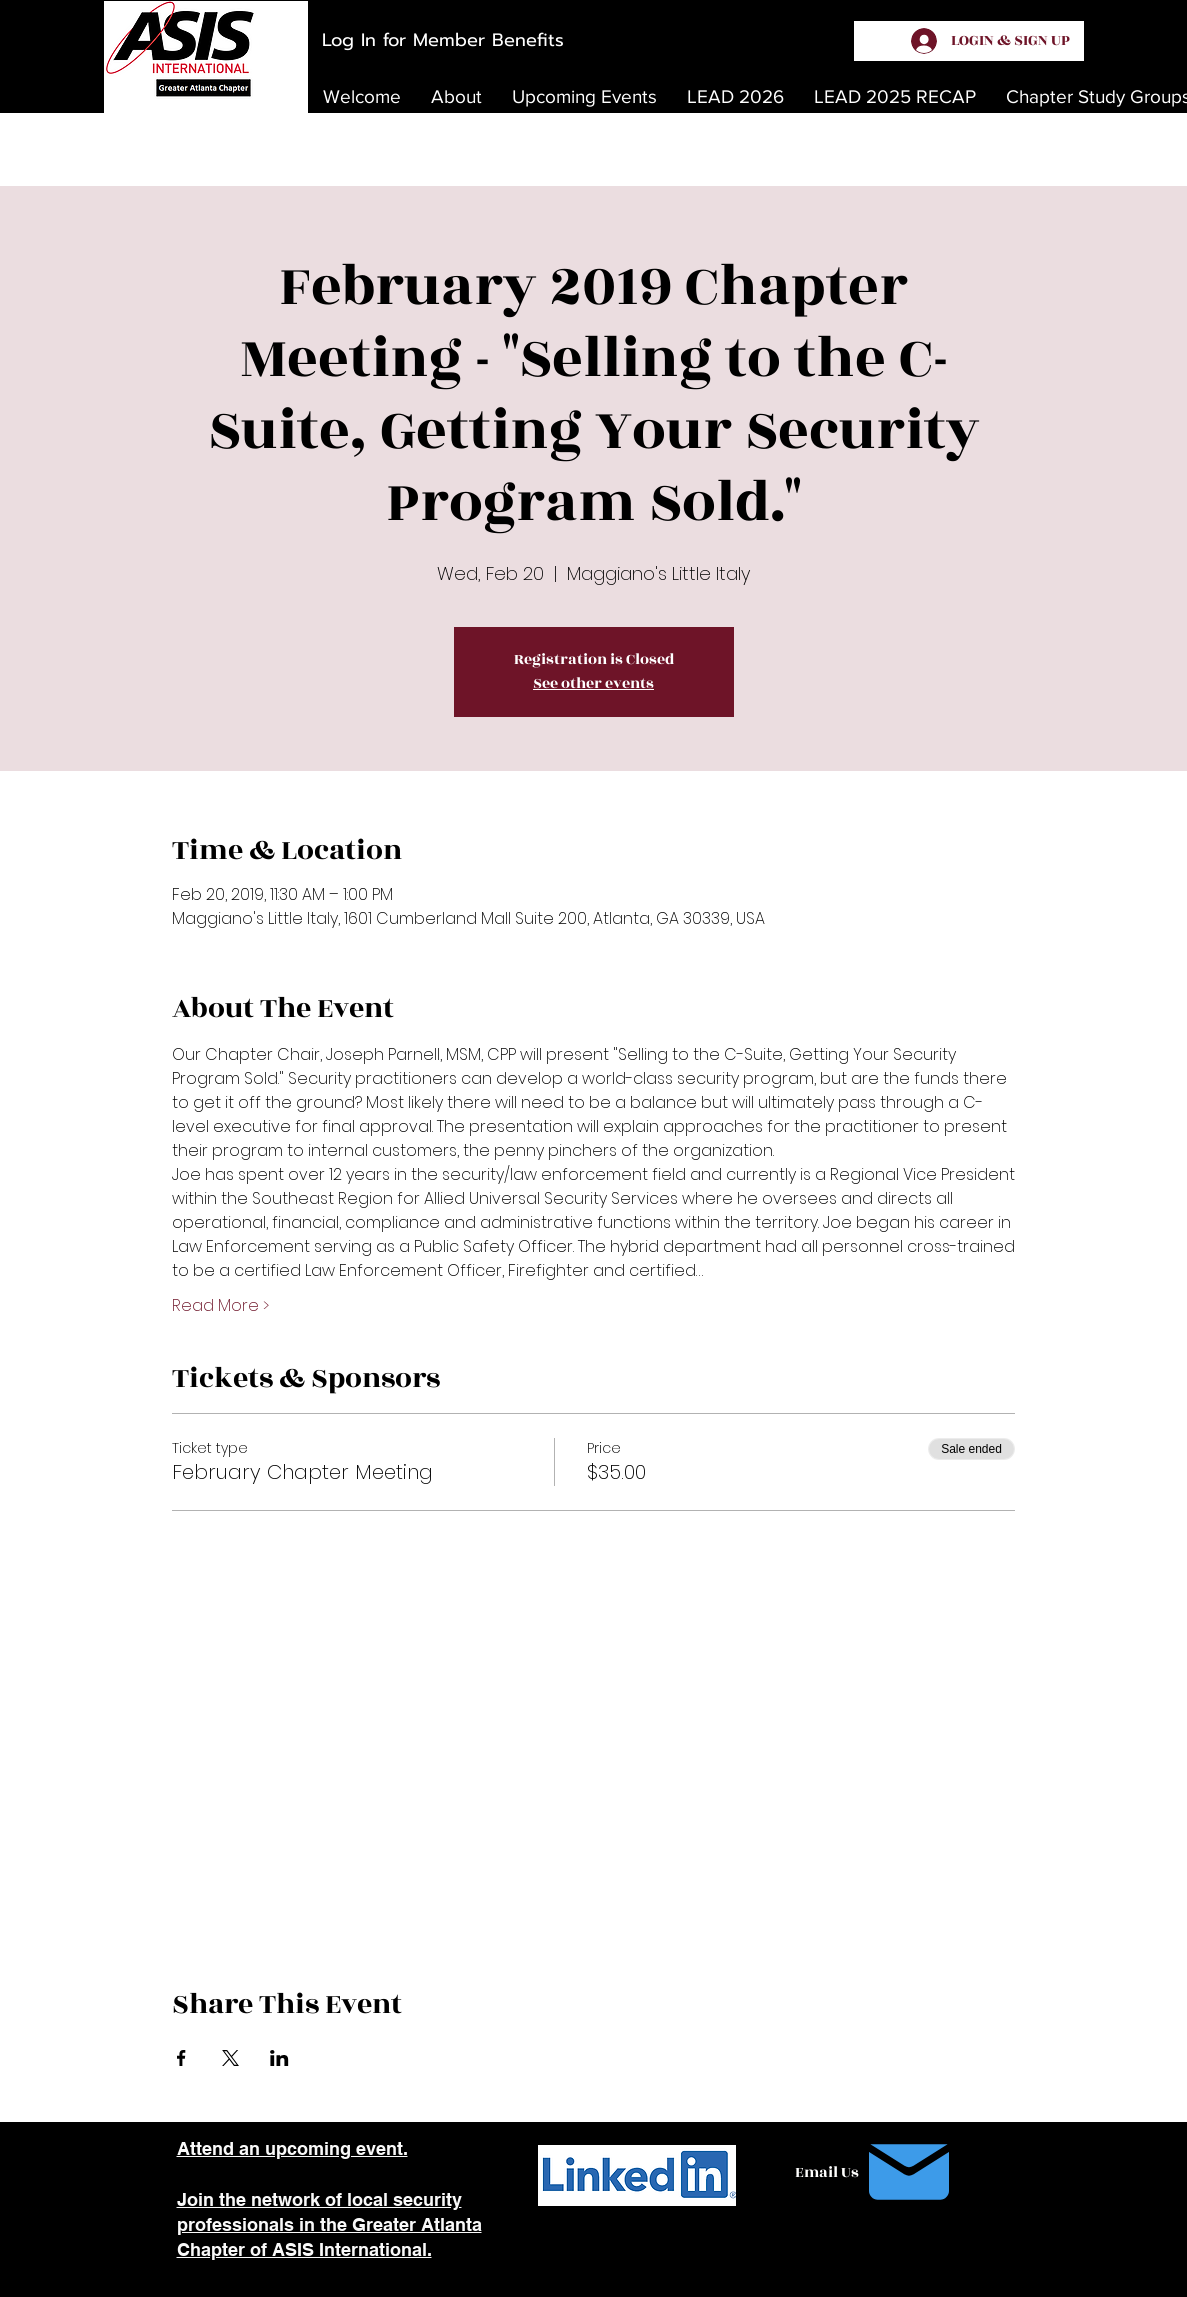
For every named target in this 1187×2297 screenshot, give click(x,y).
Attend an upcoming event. (292, 2148)
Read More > (220, 1306)
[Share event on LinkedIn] (279, 2058)
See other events (593, 683)
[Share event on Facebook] (181, 2058)
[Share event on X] (230, 2058)
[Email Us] (877, 2172)
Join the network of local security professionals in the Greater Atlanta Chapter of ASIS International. (329, 2224)
